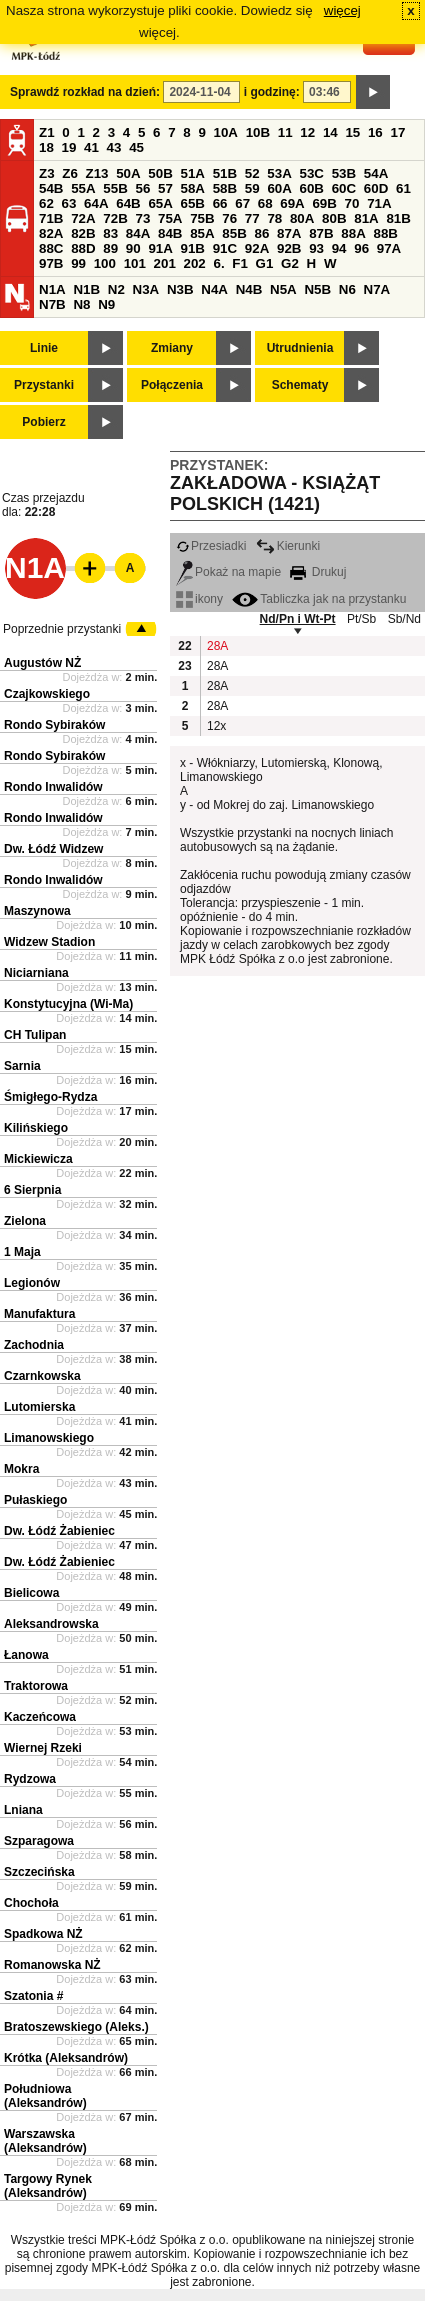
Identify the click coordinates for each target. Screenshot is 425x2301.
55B (115, 188)
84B (170, 233)
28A (217, 646)
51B (225, 173)
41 (91, 147)
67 (242, 203)
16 (375, 132)
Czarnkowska (42, 1376)
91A (160, 248)
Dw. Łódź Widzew (53, 849)
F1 (240, 263)
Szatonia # (33, 1996)
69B (324, 203)
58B (225, 188)
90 (133, 248)
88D (83, 248)
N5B (317, 289)
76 (229, 218)
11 (285, 132)
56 (142, 188)
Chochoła (31, 1903)
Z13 (97, 173)
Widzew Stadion (49, 942)
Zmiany (172, 348)
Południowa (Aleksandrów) (45, 2096)
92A (257, 248)
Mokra (21, 1469)
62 (46, 203)
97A (389, 248)
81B (398, 218)
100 (105, 263)
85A (202, 233)
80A (302, 218)
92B (289, 248)
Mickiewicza (38, 1159)
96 (361, 248)
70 (352, 203)
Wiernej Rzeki (43, 1748)
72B (115, 218)
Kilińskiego (36, 1128)
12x (216, 726)
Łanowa (26, 1655)
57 (165, 188)
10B (258, 132)
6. (219, 263)
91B (193, 248)
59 (252, 188)
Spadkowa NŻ (43, 1934)
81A (366, 218)
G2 (290, 263)
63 (69, 203)
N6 (347, 289)
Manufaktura (39, 1314)
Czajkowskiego (47, 694)
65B (193, 203)
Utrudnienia (300, 348)
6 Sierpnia (32, 1190)
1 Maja (22, 1252)
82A (51, 233)
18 (46, 147)
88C (51, 248)
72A (83, 218)
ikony (199, 599)
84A (138, 233)
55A (83, 188)
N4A (214, 289)
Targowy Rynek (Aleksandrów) (48, 2186)
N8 (81, 304)
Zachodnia (34, 1345)
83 (110, 233)
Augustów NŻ (42, 663)
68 (265, 203)
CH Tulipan (35, 1035)
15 (352, 132)
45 (136, 147)
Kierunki (288, 546)
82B (83, 233)
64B (128, 203)
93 (316, 248)
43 (114, 147)
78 (274, 218)
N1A (52, 289)
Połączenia (172, 385)
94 (339, 248)
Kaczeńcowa (40, 1717)
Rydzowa (30, 1779)
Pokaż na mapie (228, 572)
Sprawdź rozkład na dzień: (85, 92)
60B (312, 188)
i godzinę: (272, 92)
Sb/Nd (404, 619)
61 (403, 188)
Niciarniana (36, 973)
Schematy (300, 385)
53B (344, 173)
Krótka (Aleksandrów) (66, 2058)
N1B (86, 289)
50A (128, 173)
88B (385, 233)
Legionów (32, 1283)
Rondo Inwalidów (53, 787)
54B (51, 188)
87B (321, 233)
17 (397, 132)
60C (344, 188)
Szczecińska (39, 1872)
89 (110, 248)
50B (160, 173)
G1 (265, 263)
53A (279, 173)
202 (195, 263)
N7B (52, 304)
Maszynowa (37, 911)
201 (165, 263)
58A (193, 188)
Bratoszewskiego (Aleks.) (76, 2027)
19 (69, 147)
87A (289, 233)
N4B (249, 289)
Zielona (25, 1221)
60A (279, 188)
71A (379, 203)
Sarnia (22, 1066)
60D (376, 188)
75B (202, 218)
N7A (377, 289)
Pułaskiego (35, 1500)
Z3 (47, 173)
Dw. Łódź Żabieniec (59, 1531)
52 (252, 173)
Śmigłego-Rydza (50, 1097)
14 (330, 132)
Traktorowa (36, 1686)
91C (225, 248)
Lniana (23, 1810)
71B (51, 218)
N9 (106, 304)
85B (234, 233)
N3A (146, 289)
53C (312, 173)
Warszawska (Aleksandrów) (45, 2141)
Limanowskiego (49, 1438)
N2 (116, 289)
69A (292, 203)
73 (142, 218)
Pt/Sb (361, 619)
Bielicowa (31, 1593)
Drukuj (318, 572)
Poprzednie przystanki (62, 629)
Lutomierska (39, 1407)
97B (51, 263)
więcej (342, 10)
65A (160, 203)
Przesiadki (211, 546)
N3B (180, 289)
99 (78, 263)
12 (307, 132)
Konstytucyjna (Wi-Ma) (68, 1004)
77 (252, 218)
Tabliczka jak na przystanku (319, 599)
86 (261, 233)
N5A (283, 289)
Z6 (70, 173)
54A (376, 173)
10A (226, 132)
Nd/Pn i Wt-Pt (298, 619)
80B (334, 218)
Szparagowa (39, 1841)
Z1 (47, 132)
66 (220, 203)
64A (96, 203)
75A (170, 218)
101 (135, 263)
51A (193, 173)
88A (353, 233)
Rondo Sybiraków (54, 725)
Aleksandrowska (51, 1624)
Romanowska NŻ (52, 1965)
